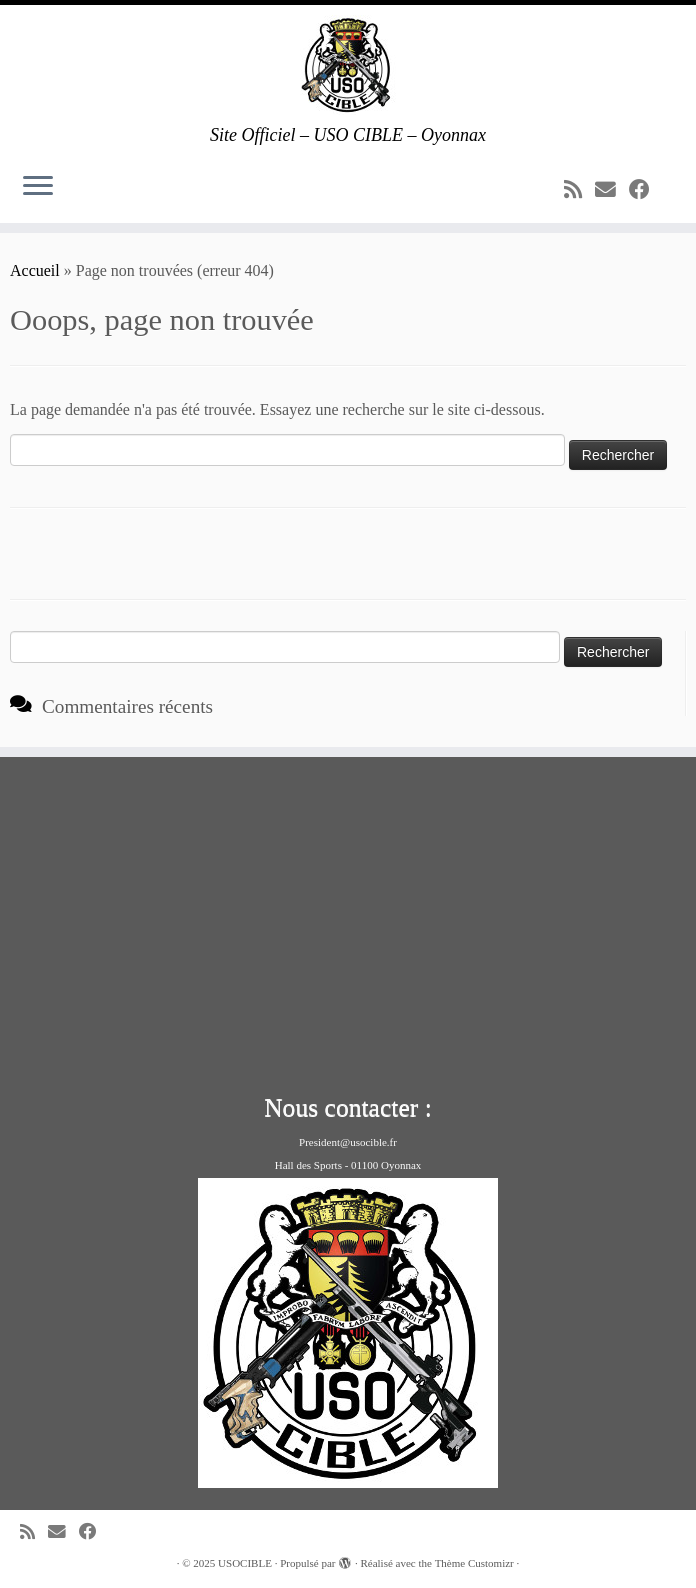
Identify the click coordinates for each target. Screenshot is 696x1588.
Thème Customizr (474, 1563)
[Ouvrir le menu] (38, 187)
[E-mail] (612, 189)
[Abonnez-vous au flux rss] (579, 189)
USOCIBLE (245, 1563)
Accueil (35, 270)
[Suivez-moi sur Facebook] (646, 189)
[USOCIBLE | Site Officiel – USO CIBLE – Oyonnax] (348, 65)
